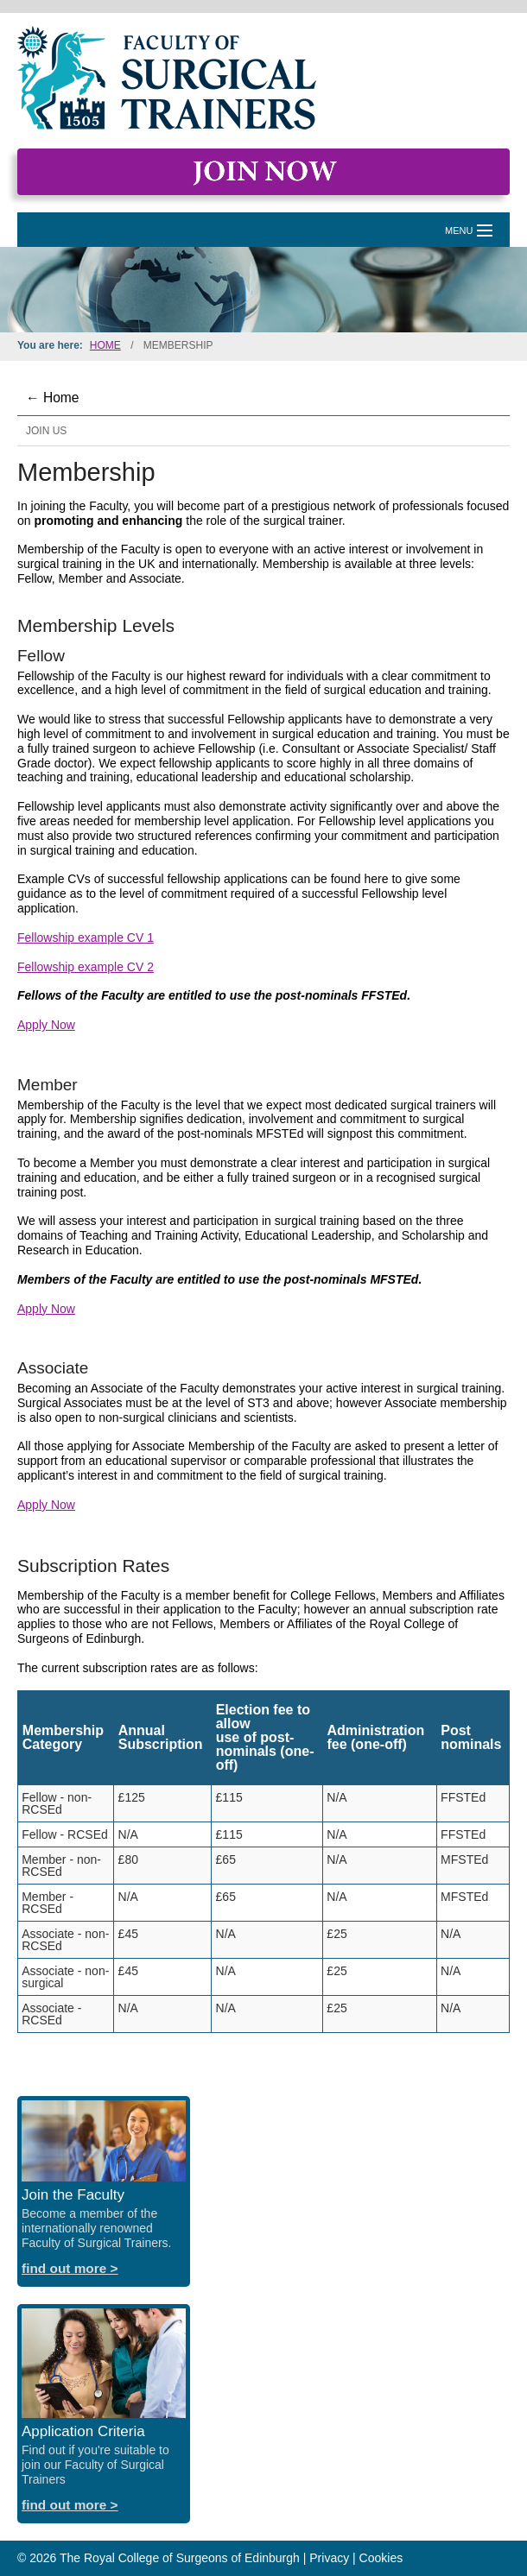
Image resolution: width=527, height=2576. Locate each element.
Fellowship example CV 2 (85, 967)
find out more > (70, 2268)
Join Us (46, 431)
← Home (52, 397)
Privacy (329, 2558)
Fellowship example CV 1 (85, 937)
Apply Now (46, 1025)
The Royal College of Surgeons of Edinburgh (180, 2558)
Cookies (381, 2558)
